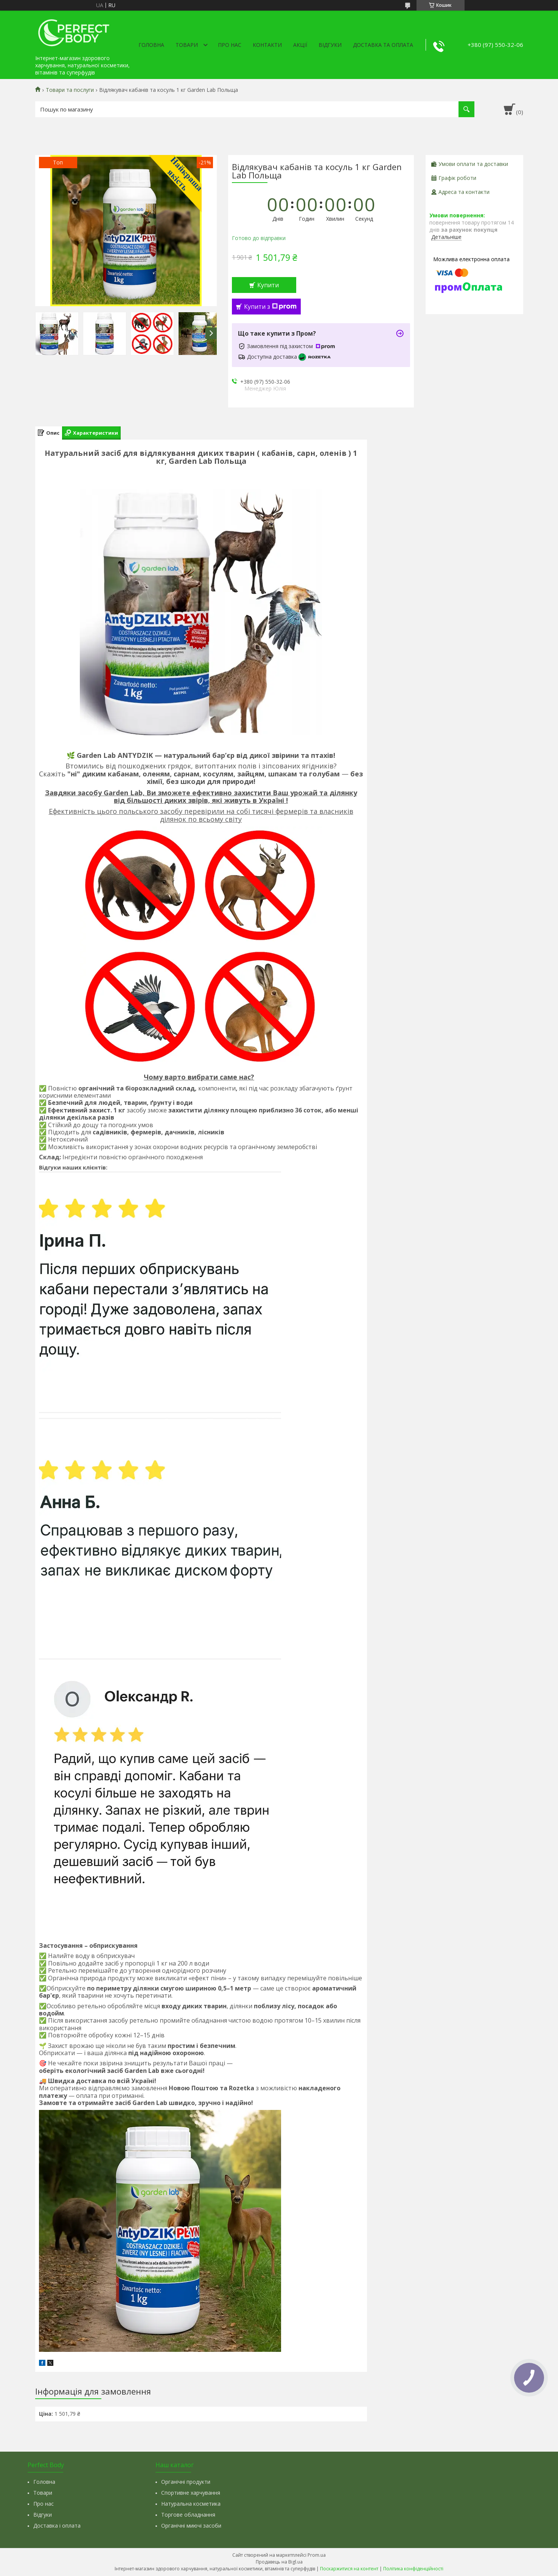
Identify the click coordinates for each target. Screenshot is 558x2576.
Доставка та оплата (383, 44)
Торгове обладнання (188, 2514)
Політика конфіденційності (413, 2568)
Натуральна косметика (191, 2503)
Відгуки (330, 44)
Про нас (229, 44)
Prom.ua (317, 2555)
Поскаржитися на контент (349, 2568)
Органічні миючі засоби (191, 2525)
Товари (187, 44)
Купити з (270, 306)
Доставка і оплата (57, 2525)
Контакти (267, 44)
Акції (300, 44)
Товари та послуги (70, 90)
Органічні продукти (185, 2481)
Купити (268, 285)
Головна (151, 44)
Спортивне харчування (190, 2492)
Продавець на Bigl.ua (279, 2562)
